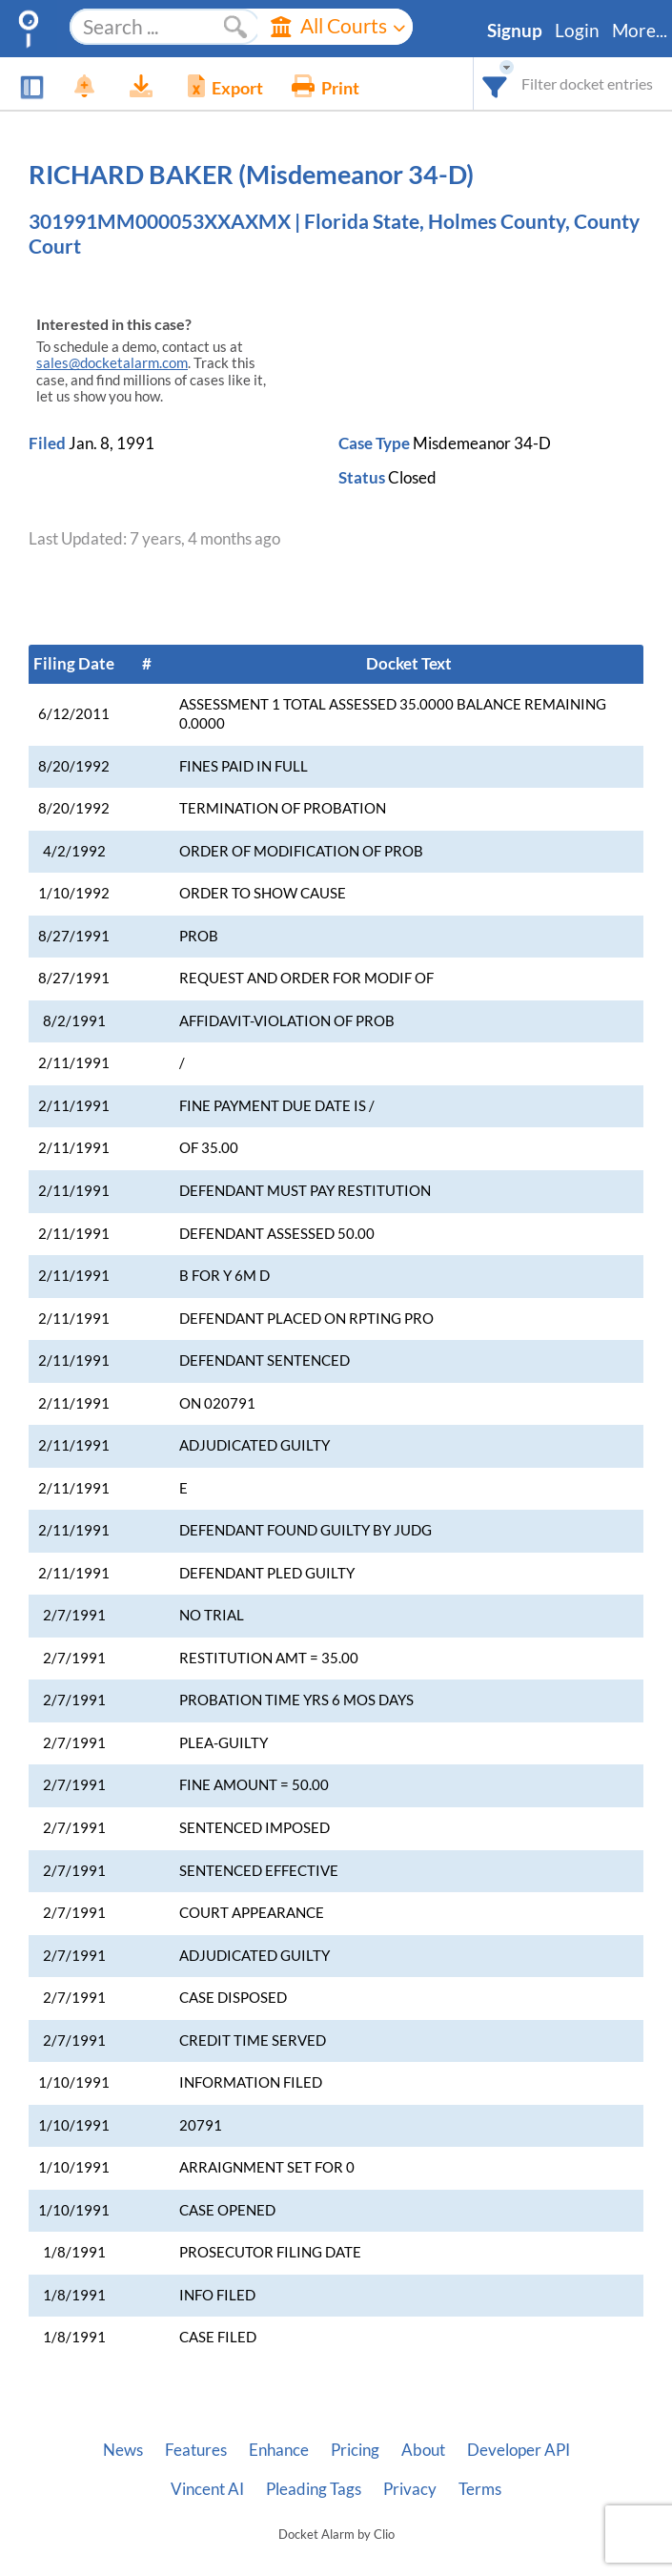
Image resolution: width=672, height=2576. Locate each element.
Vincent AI (207, 2489)
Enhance (279, 2450)
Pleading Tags (313, 2489)
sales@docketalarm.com (112, 363)
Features (196, 2450)
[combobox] (495, 83)
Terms (479, 2489)
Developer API (518, 2450)
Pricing (355, 2450)
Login (577, 30)
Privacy (410, 2489)
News (123, 2450)
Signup (514, 30)
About (423, 2450)
